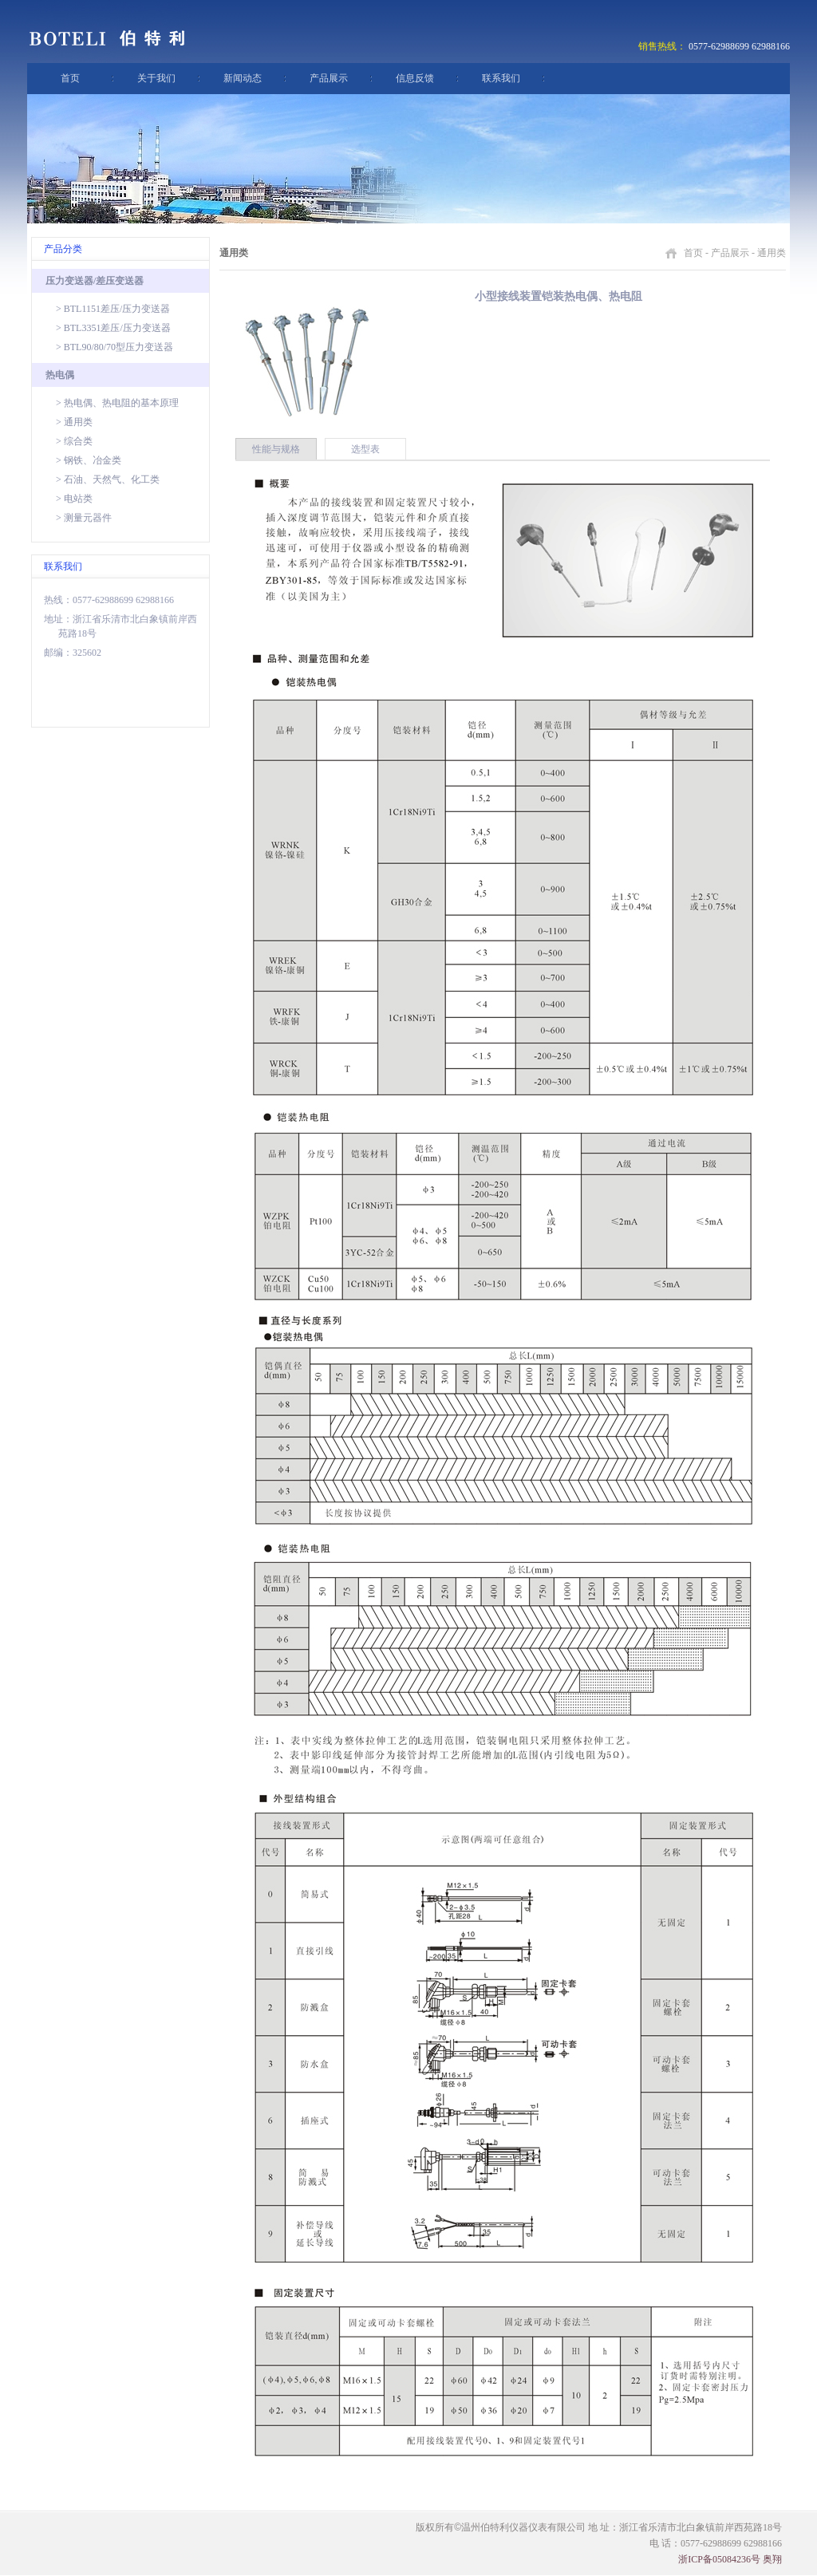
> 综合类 (74, 441)
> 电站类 (74, 498)
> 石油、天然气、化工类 (108, 479)
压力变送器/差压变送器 (94, 280)
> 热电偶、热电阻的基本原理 (117, 402)
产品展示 (329, 78)
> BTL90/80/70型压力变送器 (114, 347)
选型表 (365, 449)
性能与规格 (276, 449)
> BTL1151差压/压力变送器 (113, 308)
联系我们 (501, 78)
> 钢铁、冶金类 (88, 460)
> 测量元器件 (84, 517)
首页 (70, 78)
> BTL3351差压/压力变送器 (113, 327)
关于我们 (156, 78)
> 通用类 (74, 422)
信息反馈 (415, 78)
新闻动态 (242, 78)
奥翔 (772, 2559)
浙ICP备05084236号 (719, 2559)
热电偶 (59, 375)
